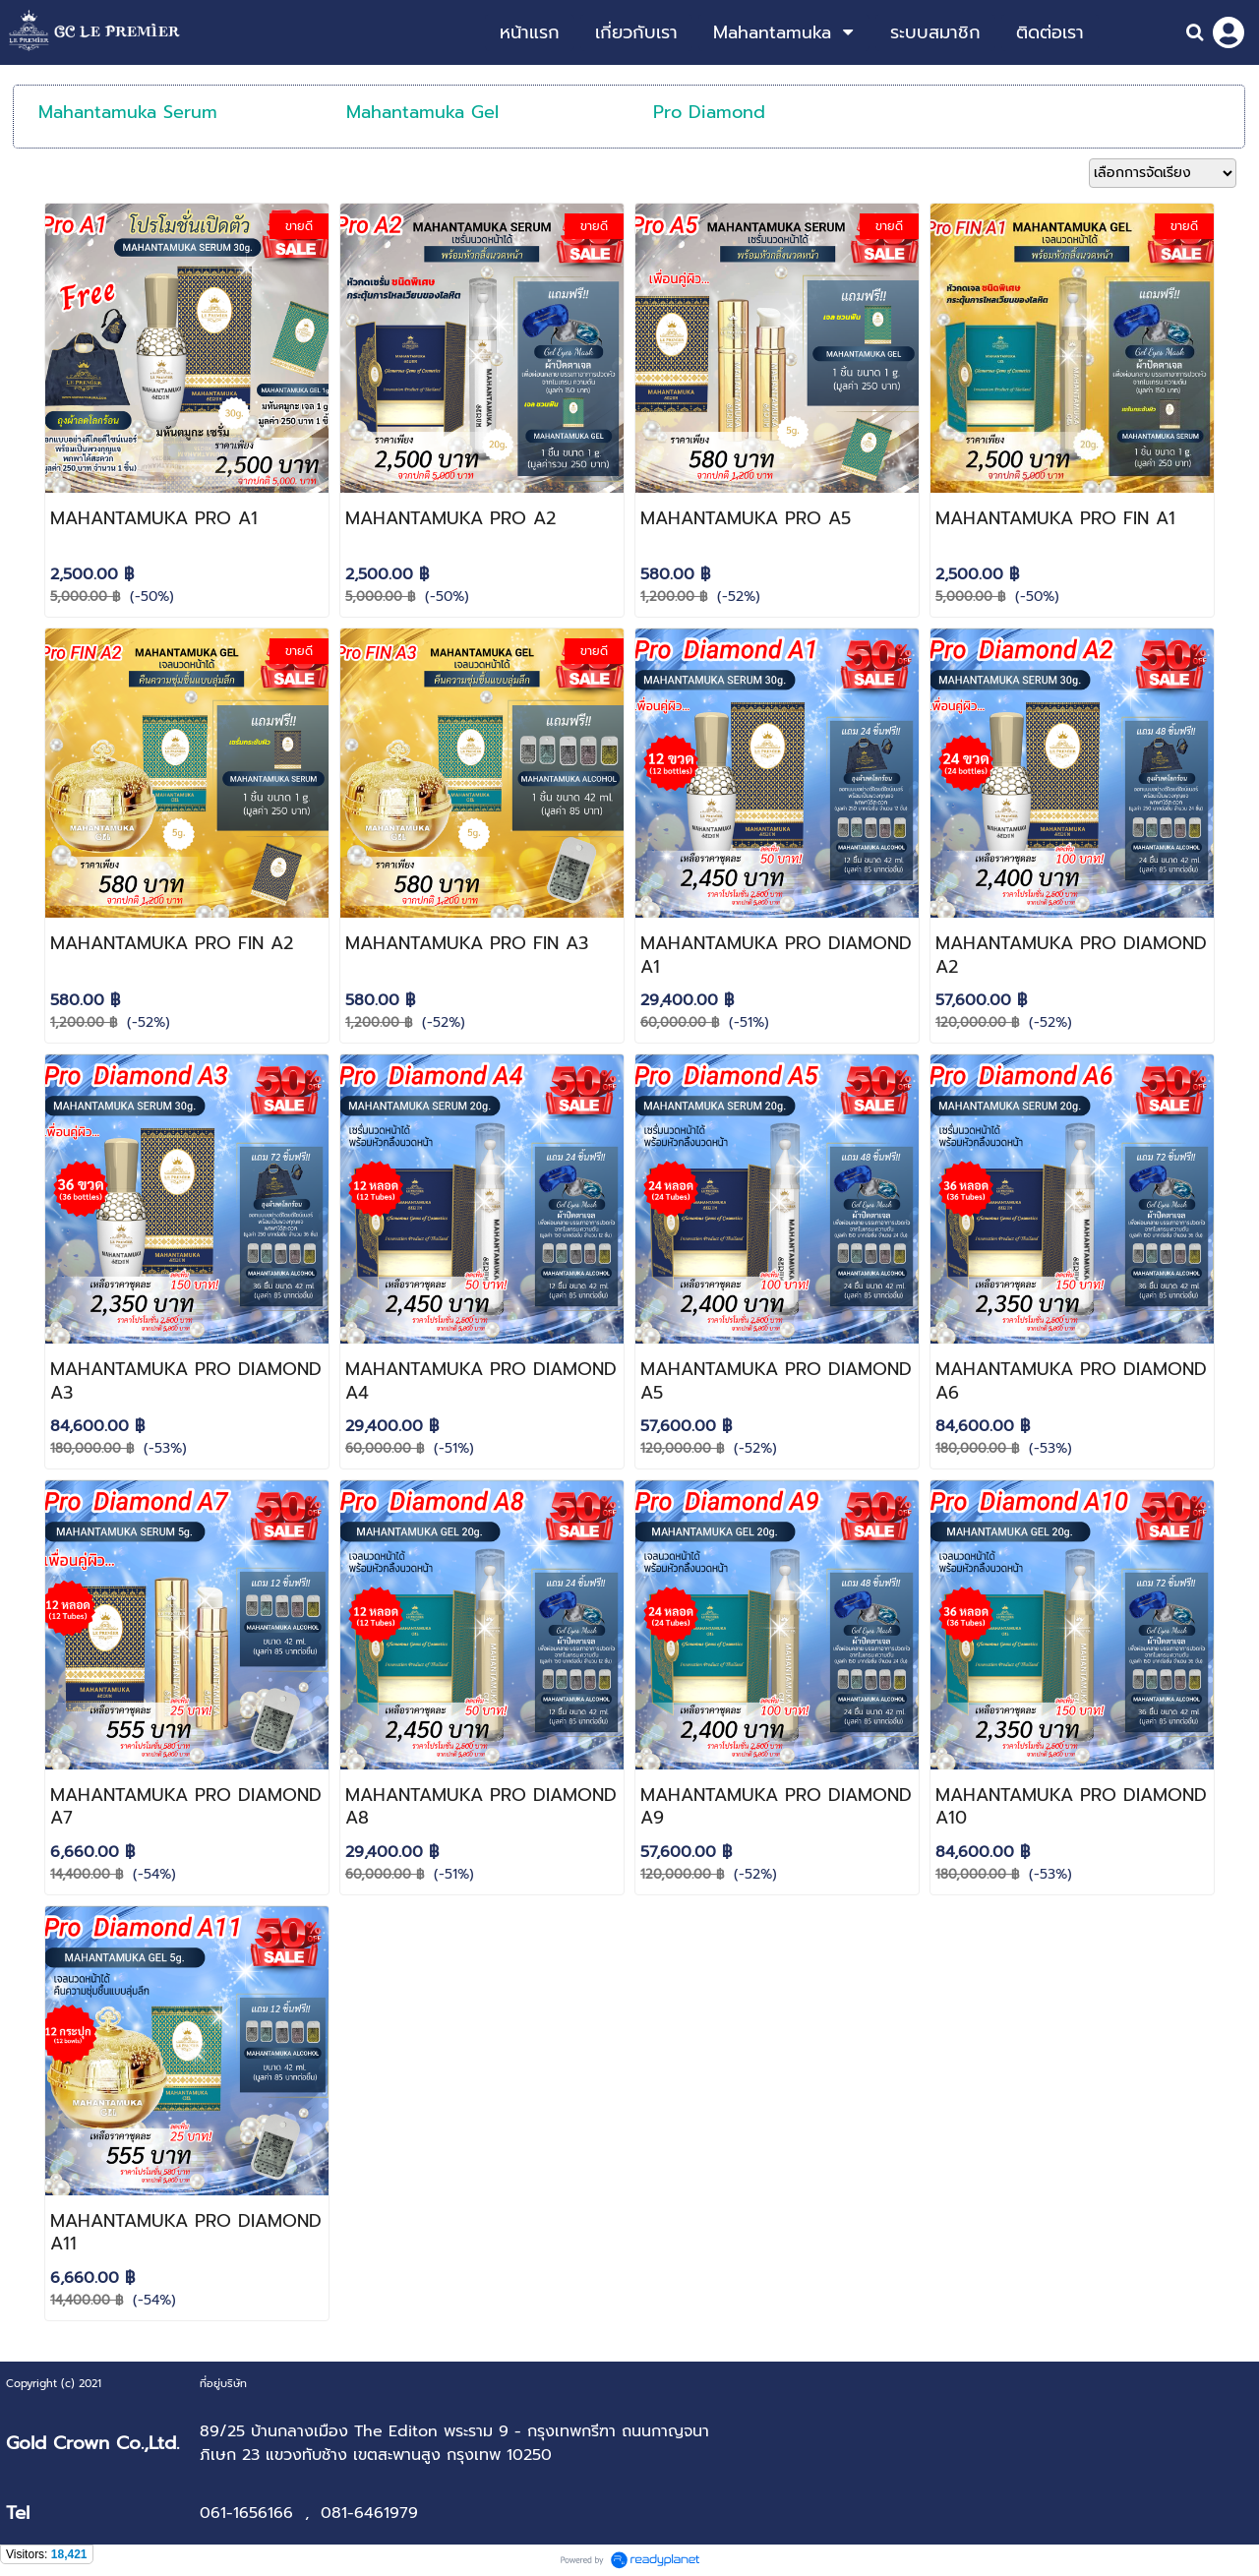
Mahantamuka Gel (422, 112)
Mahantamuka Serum (127, 112)
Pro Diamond (709, 112)
